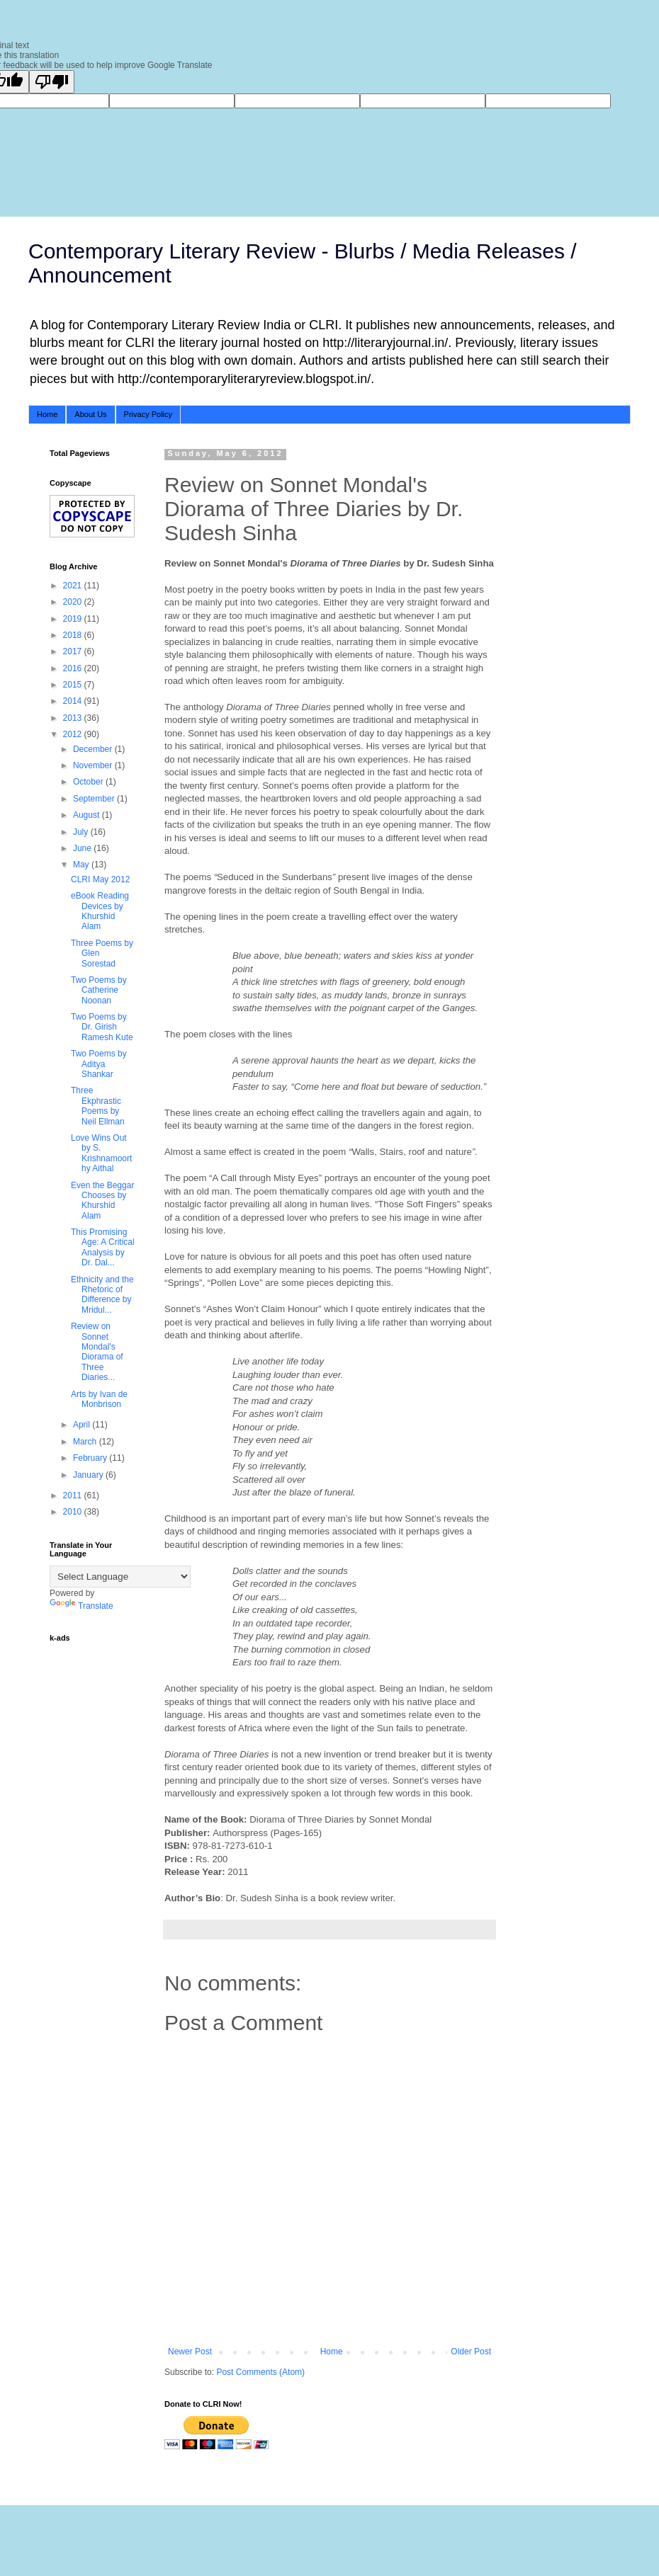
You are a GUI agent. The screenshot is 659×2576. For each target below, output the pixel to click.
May (82, 865)
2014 (73, 701)
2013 (73, 718)
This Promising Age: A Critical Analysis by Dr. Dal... (103, 1247)
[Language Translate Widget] (120, 1577)
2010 (73, 1512)
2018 (73, 635)
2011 (73, 1495)
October (89, 782)
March (86, 1442)
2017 (73, 651)
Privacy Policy (148, 414)
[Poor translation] (51, 81)
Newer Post (190, 2351)
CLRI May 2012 (100, 879)
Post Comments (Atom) (260, 2372)
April (82, 1425)
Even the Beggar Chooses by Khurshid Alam (102, 1200)
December (94, 749)
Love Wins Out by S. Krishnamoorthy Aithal (101, 1153)
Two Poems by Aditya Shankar (99, 1064)
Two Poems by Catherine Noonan (99, 990)
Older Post (471, 2351)
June (83, 848)
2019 (73, 619)
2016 (73, 668)
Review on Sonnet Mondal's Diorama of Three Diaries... (97, 1351)
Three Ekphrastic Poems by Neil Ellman (98, 1105)
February (91, 1458)
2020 (73, 602)
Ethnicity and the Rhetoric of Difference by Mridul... (102, 1295)
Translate (81, 1606)
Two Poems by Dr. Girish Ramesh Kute (102, 1027)
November (94, 765)
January (89, 1475)
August (87, 815)
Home (47, 414)
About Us (90, 414)
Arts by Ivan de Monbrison (99, 1399)
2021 (73, 586)
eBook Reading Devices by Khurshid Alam (100, 911)
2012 (73, 734)
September (95, 799)
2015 (73, 685)
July (82, 832)
